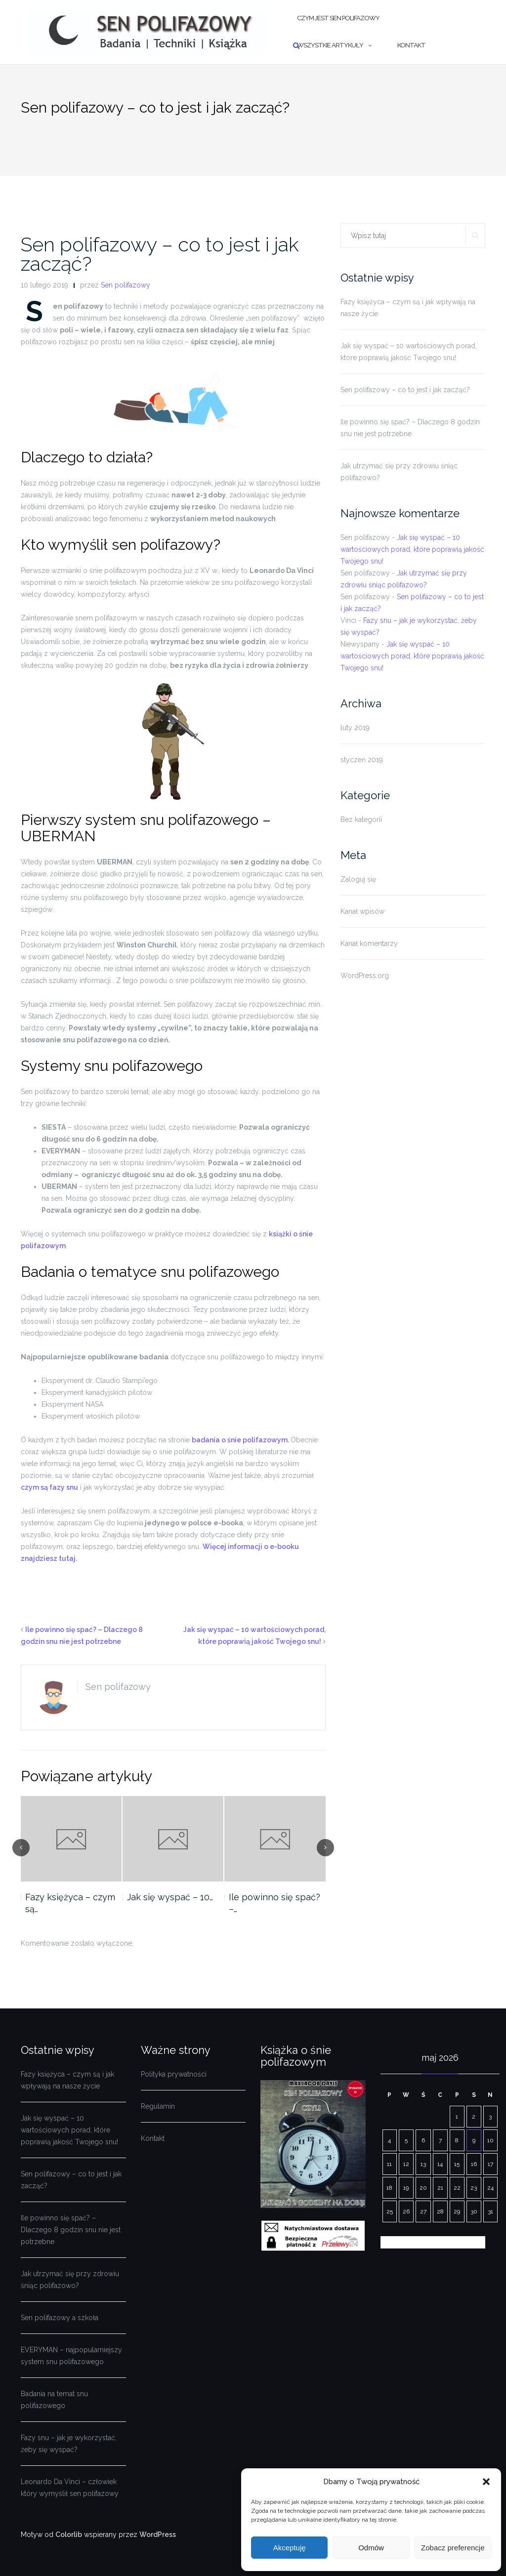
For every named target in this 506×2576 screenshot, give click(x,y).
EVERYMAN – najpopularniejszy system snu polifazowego (71, 2356)
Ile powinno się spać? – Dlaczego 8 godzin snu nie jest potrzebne (410, 428)
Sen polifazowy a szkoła (59, 2318)
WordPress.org (364, 976)
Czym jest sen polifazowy (338, 18)
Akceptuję (289, 2547)
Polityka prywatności (174, 2074)
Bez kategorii (361, 819)
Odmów (371, 2547)
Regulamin (158, 2106)
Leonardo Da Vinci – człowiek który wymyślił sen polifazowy (70, 2487)
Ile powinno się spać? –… (274, 1903)
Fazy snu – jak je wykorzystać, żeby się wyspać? (69, 2443)
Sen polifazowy (125, 285)
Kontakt (411, 45)
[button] (486, 2482)
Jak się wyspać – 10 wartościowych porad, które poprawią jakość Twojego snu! (408, 352)
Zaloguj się (358, 879)
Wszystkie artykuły (330, 45)
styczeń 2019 (361, 760)
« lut (388, 2242)
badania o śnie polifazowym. (241, 1440)
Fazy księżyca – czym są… (70, 1903)
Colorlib (68, 2534)
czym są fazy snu (49, 1487)
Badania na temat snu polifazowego (54, 2400)
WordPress (157, 2534)
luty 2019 (355, 728)
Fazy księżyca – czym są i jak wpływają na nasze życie (407, 308)
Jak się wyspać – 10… (170, 1897)
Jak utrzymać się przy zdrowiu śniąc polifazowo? (399, 472)
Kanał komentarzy (369, 943)
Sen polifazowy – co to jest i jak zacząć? (160, 254)
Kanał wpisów (362, 911)
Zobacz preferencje (452, 2547)
